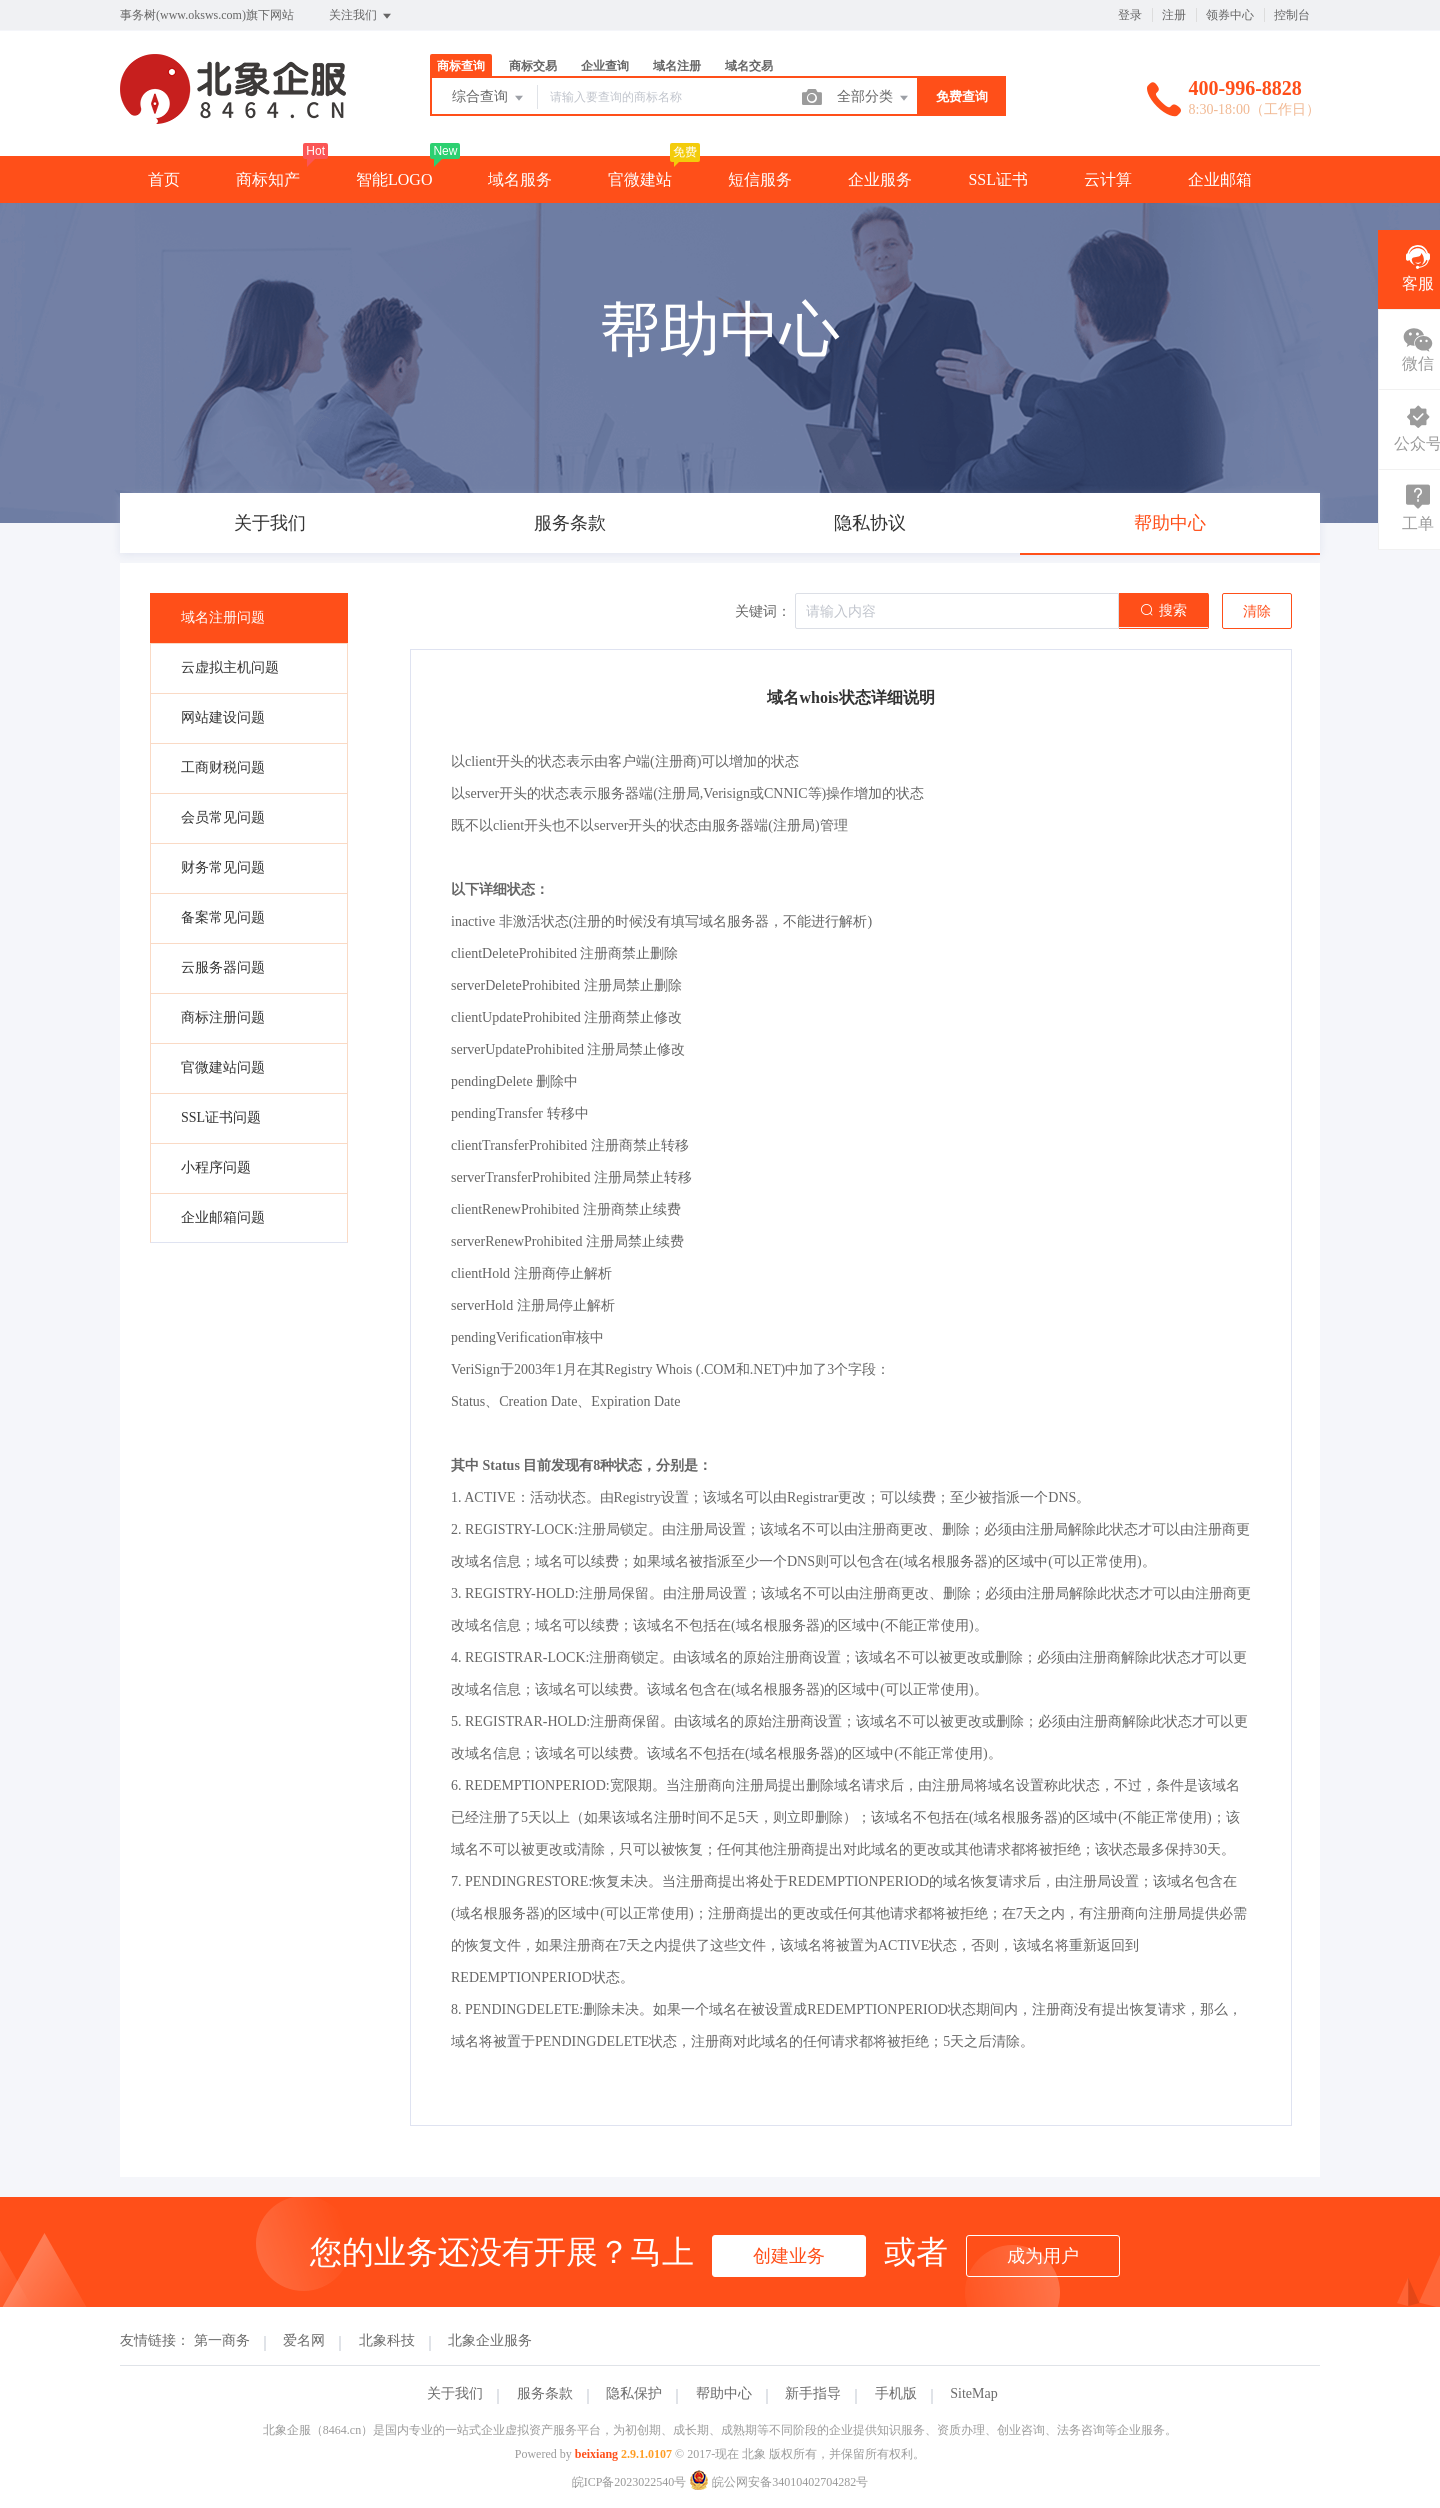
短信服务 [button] (760, 179)
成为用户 (1043, 2256)
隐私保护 (634, 2393)
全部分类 (874, 98)
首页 (164, 179)
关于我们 (455, 2393)
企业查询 (605, 66)
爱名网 (304, 2340)
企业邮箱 (1220, 179)
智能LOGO (394, 179)
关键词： (763, 611)
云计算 (1108, 179)
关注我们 (361, 16)
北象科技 (387, 2340)
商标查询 (461, 66)
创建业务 (789, 2256)
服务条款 (545, 2393)
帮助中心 (724, 2393)
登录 (1130, 15)
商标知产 (268, 179)
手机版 (896, 2393)
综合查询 (489, 98)
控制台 (1292, 15)
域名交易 (749, 66)
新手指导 (813, 2393)
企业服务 (880, 179)
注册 (1174, 15)
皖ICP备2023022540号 (629, 2482)
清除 (1257, 611)
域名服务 (520, 179)
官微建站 (640, 179)
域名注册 (677, 66)
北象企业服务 (490, 2340)
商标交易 (533, 66)
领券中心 (1230, 15)
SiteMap (973, 2393)
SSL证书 (998, 179)
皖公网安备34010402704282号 (778, 2482)
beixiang (596, 2454)
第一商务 (222, 2340)
